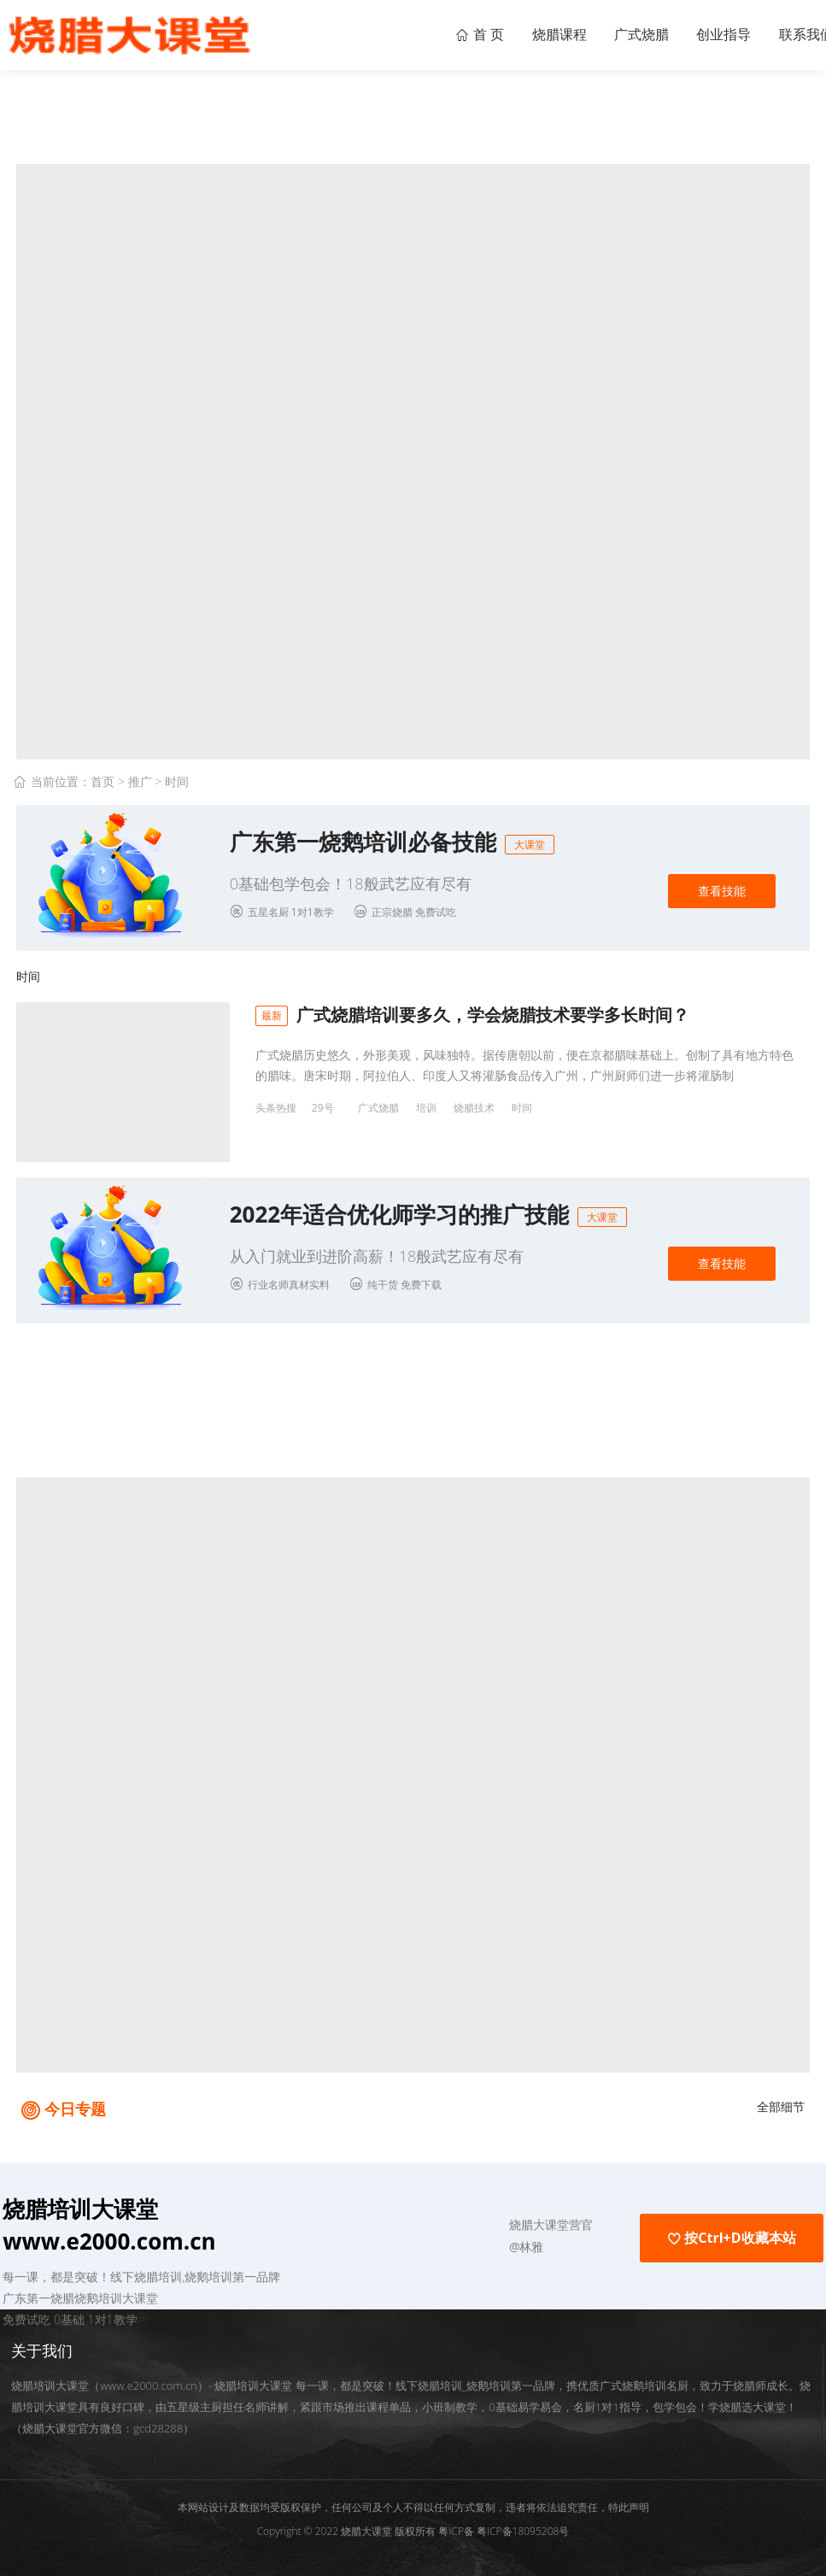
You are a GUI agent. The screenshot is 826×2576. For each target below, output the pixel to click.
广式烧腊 (621, 34)
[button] (453, 2217)
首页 (102, 781)
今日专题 (75, 2100)
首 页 (443, 34)
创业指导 (711, 34)
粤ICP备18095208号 (523, 2522)
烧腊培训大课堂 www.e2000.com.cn (109, 2217)
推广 (140, 781)
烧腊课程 (530, 34)
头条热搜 (275, 1107)
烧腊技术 (474, 1107)
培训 (426, 1107)
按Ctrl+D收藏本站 (731, 2230)
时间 (177, 781)
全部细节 (781, 2098)
